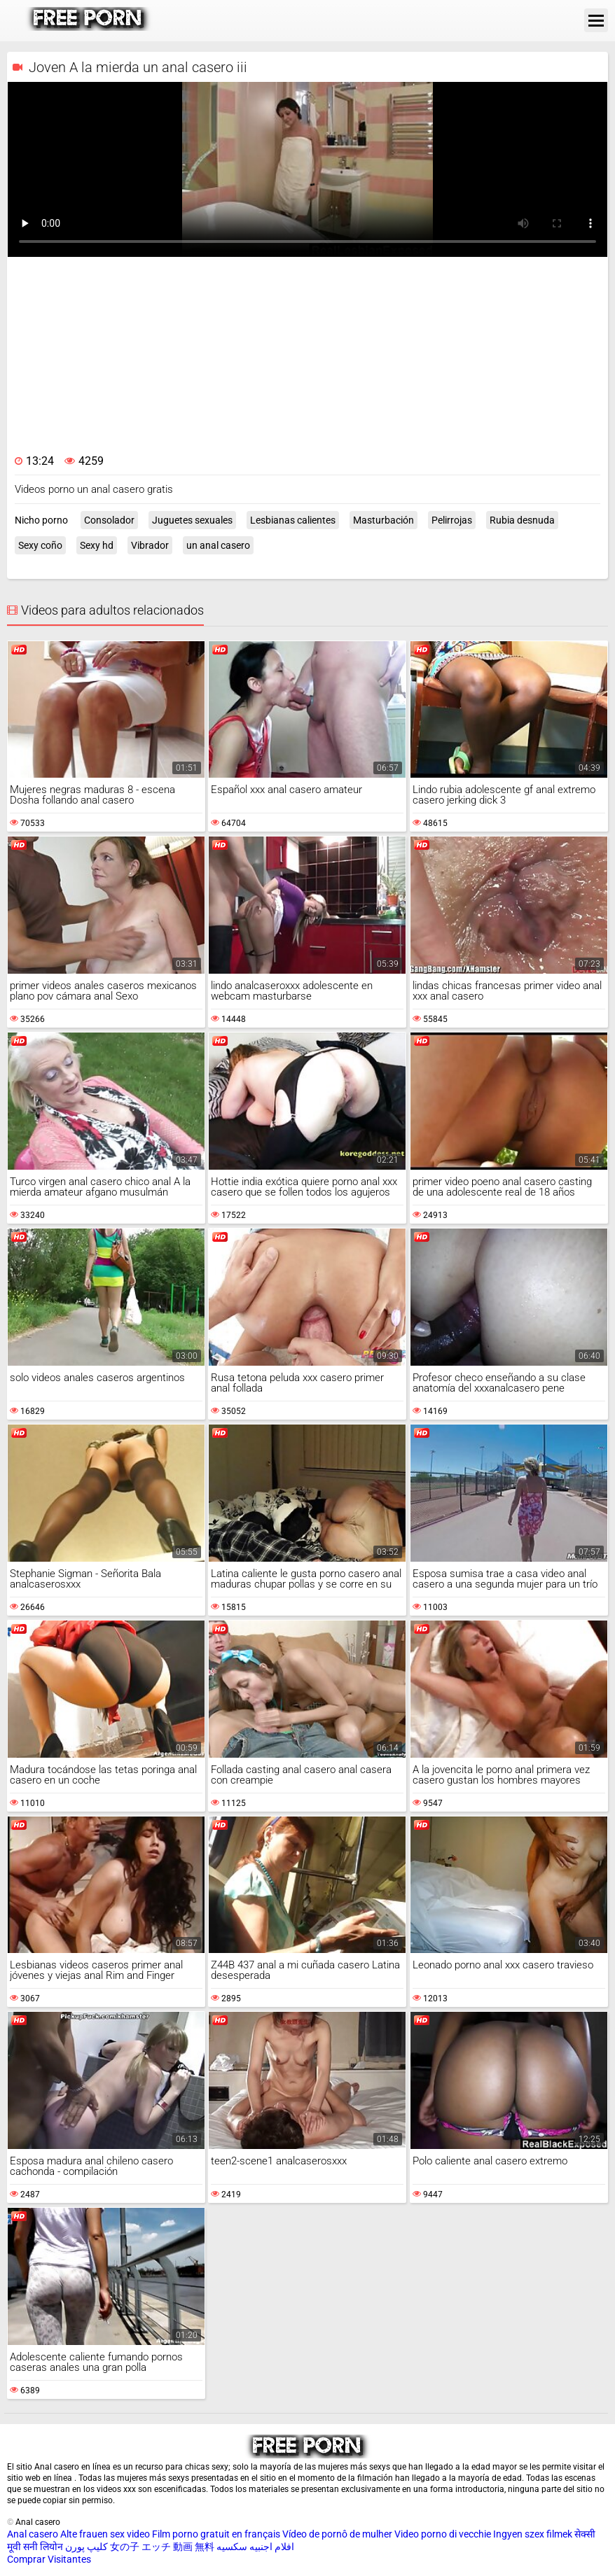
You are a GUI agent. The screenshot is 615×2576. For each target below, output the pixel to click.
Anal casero (32, 2534)
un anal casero (218, 545)
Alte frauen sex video (105, 2534)
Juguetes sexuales (192, 520)
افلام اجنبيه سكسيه (255, 2546)
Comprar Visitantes (49, 2559)
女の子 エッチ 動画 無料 (162, 2546)
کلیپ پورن (86, 2546)
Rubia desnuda (522, 520)
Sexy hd (96, 545)
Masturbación (383, 520)
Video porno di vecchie (442, 2534)
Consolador (109, 520)
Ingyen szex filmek (532, 2534)
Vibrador (150, 545)
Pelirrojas (451, 520)
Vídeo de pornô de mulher (337, 2534)
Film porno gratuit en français (216, 2534)
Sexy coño (40, 545)
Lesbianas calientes (293, 520)
